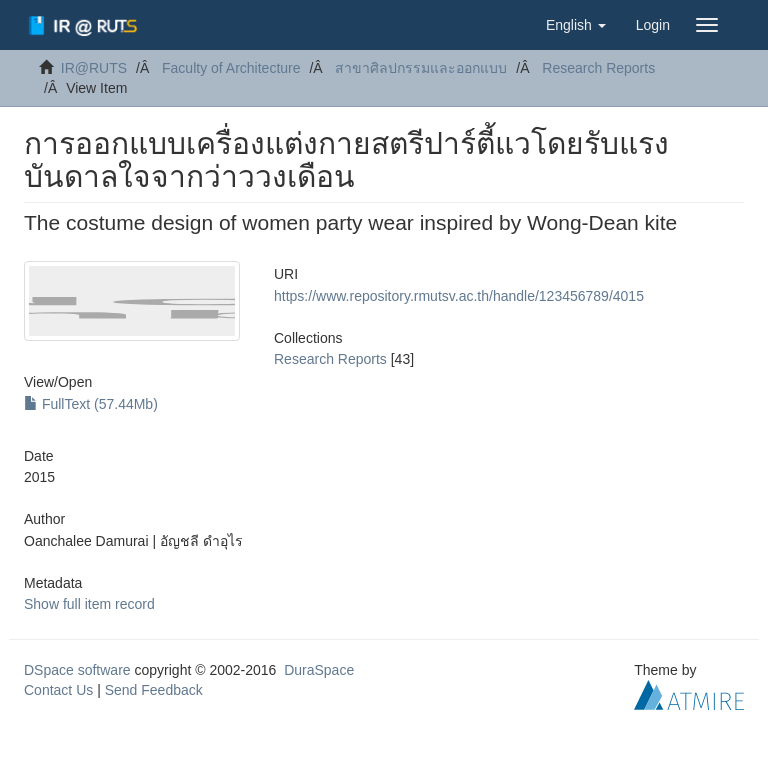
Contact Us (58, 690)
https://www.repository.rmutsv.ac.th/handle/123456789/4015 (459, 296)
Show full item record (89, 604)
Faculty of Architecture (231, 68)
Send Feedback (154, 690)
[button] (576, 25)
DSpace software (77, 670)
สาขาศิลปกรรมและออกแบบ (421, 68)
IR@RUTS (94, 68)
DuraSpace (319, 670)
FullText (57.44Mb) (91, 404)
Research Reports (598, 68)
